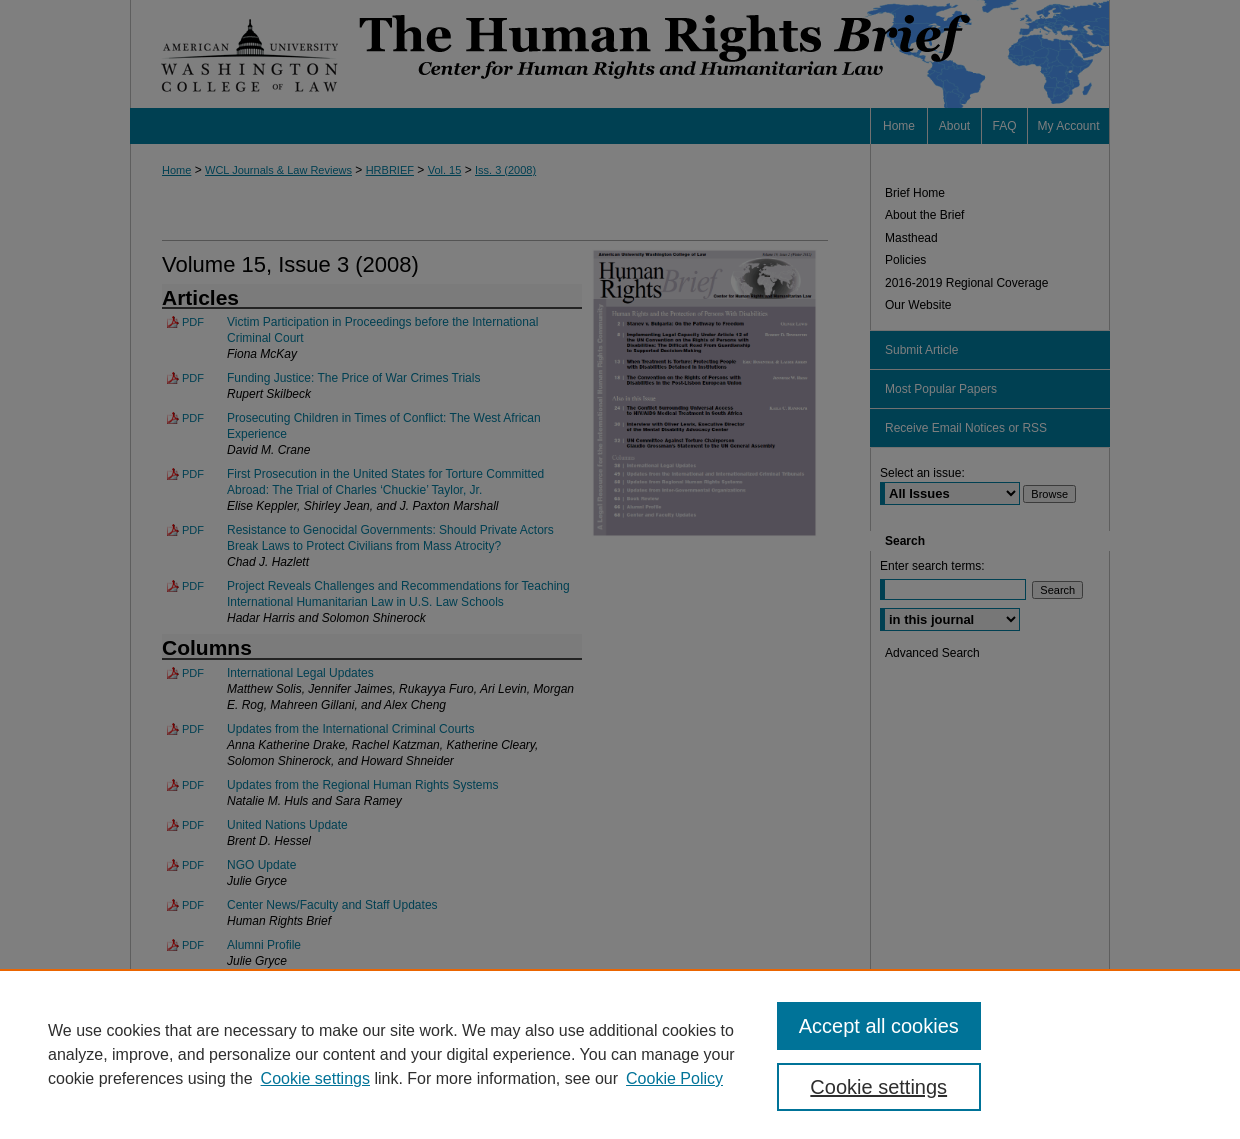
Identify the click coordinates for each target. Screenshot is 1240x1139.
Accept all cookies (879, 1026)
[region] (620, 1054)
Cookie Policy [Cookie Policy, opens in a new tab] (674, 1078)
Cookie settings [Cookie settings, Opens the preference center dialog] (878, 1087)
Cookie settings (315, 1078)
